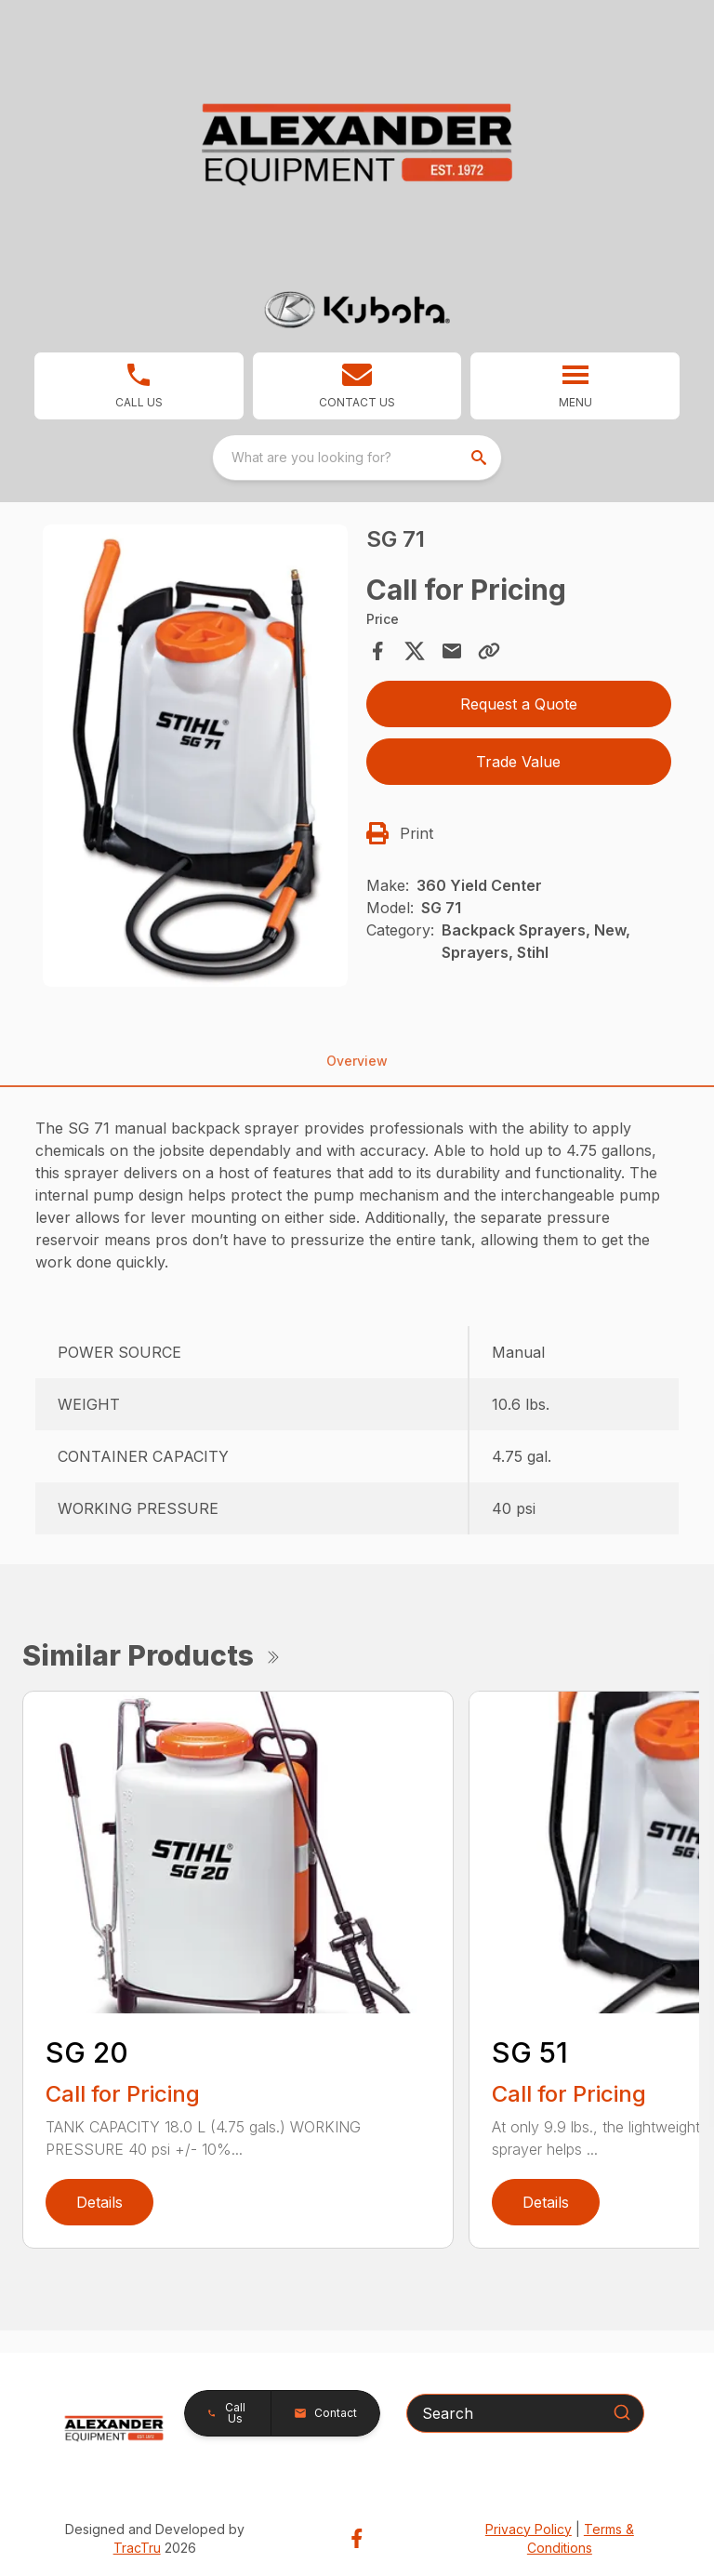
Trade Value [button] (518, 761)
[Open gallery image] (195, 755)
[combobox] (357, 457)
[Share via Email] (452, 651)
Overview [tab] (357, 1061)
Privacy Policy (528, 2529)
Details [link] (99, 2202)
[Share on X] (414, 651)
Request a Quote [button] (518, 704)
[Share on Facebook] (377, 651)
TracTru (137, 2548)
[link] (139, 386)
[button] (357, 386)
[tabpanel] (195, 758)
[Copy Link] (489, 651)
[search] (480, 457)
